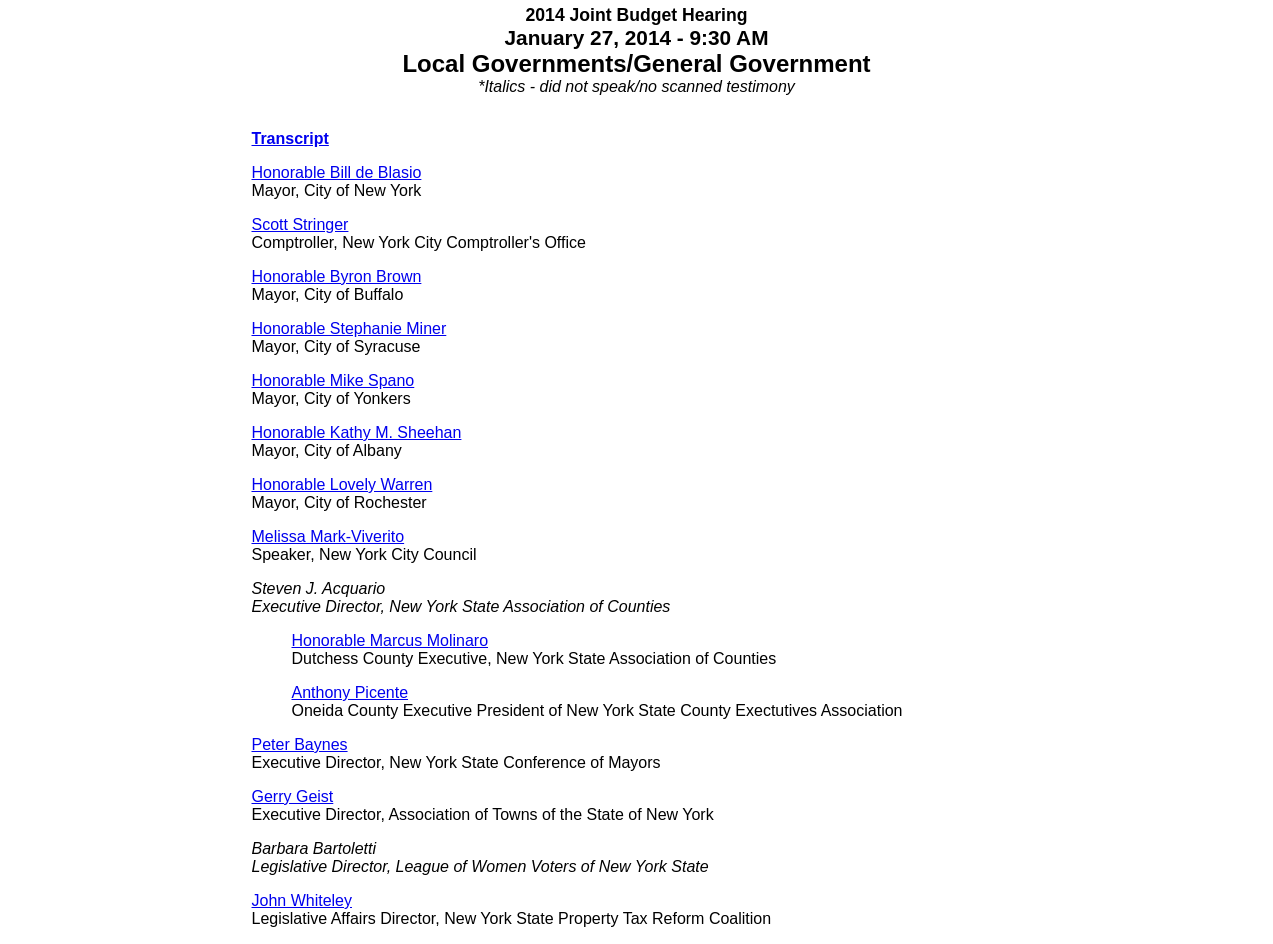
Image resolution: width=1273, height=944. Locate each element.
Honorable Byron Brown (337, 276)
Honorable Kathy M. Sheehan (357, 432)
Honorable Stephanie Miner (349, 328)
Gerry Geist (293, 796)
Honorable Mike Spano (333, 380)
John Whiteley (302, 900)
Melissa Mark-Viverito (328, 536)
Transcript (290, 138)
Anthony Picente (350, 692)
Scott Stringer (300, 224)
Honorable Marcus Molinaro (390, 640)
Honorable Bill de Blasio (337, 172)
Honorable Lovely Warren (342, 484)
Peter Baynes (300, 744)
